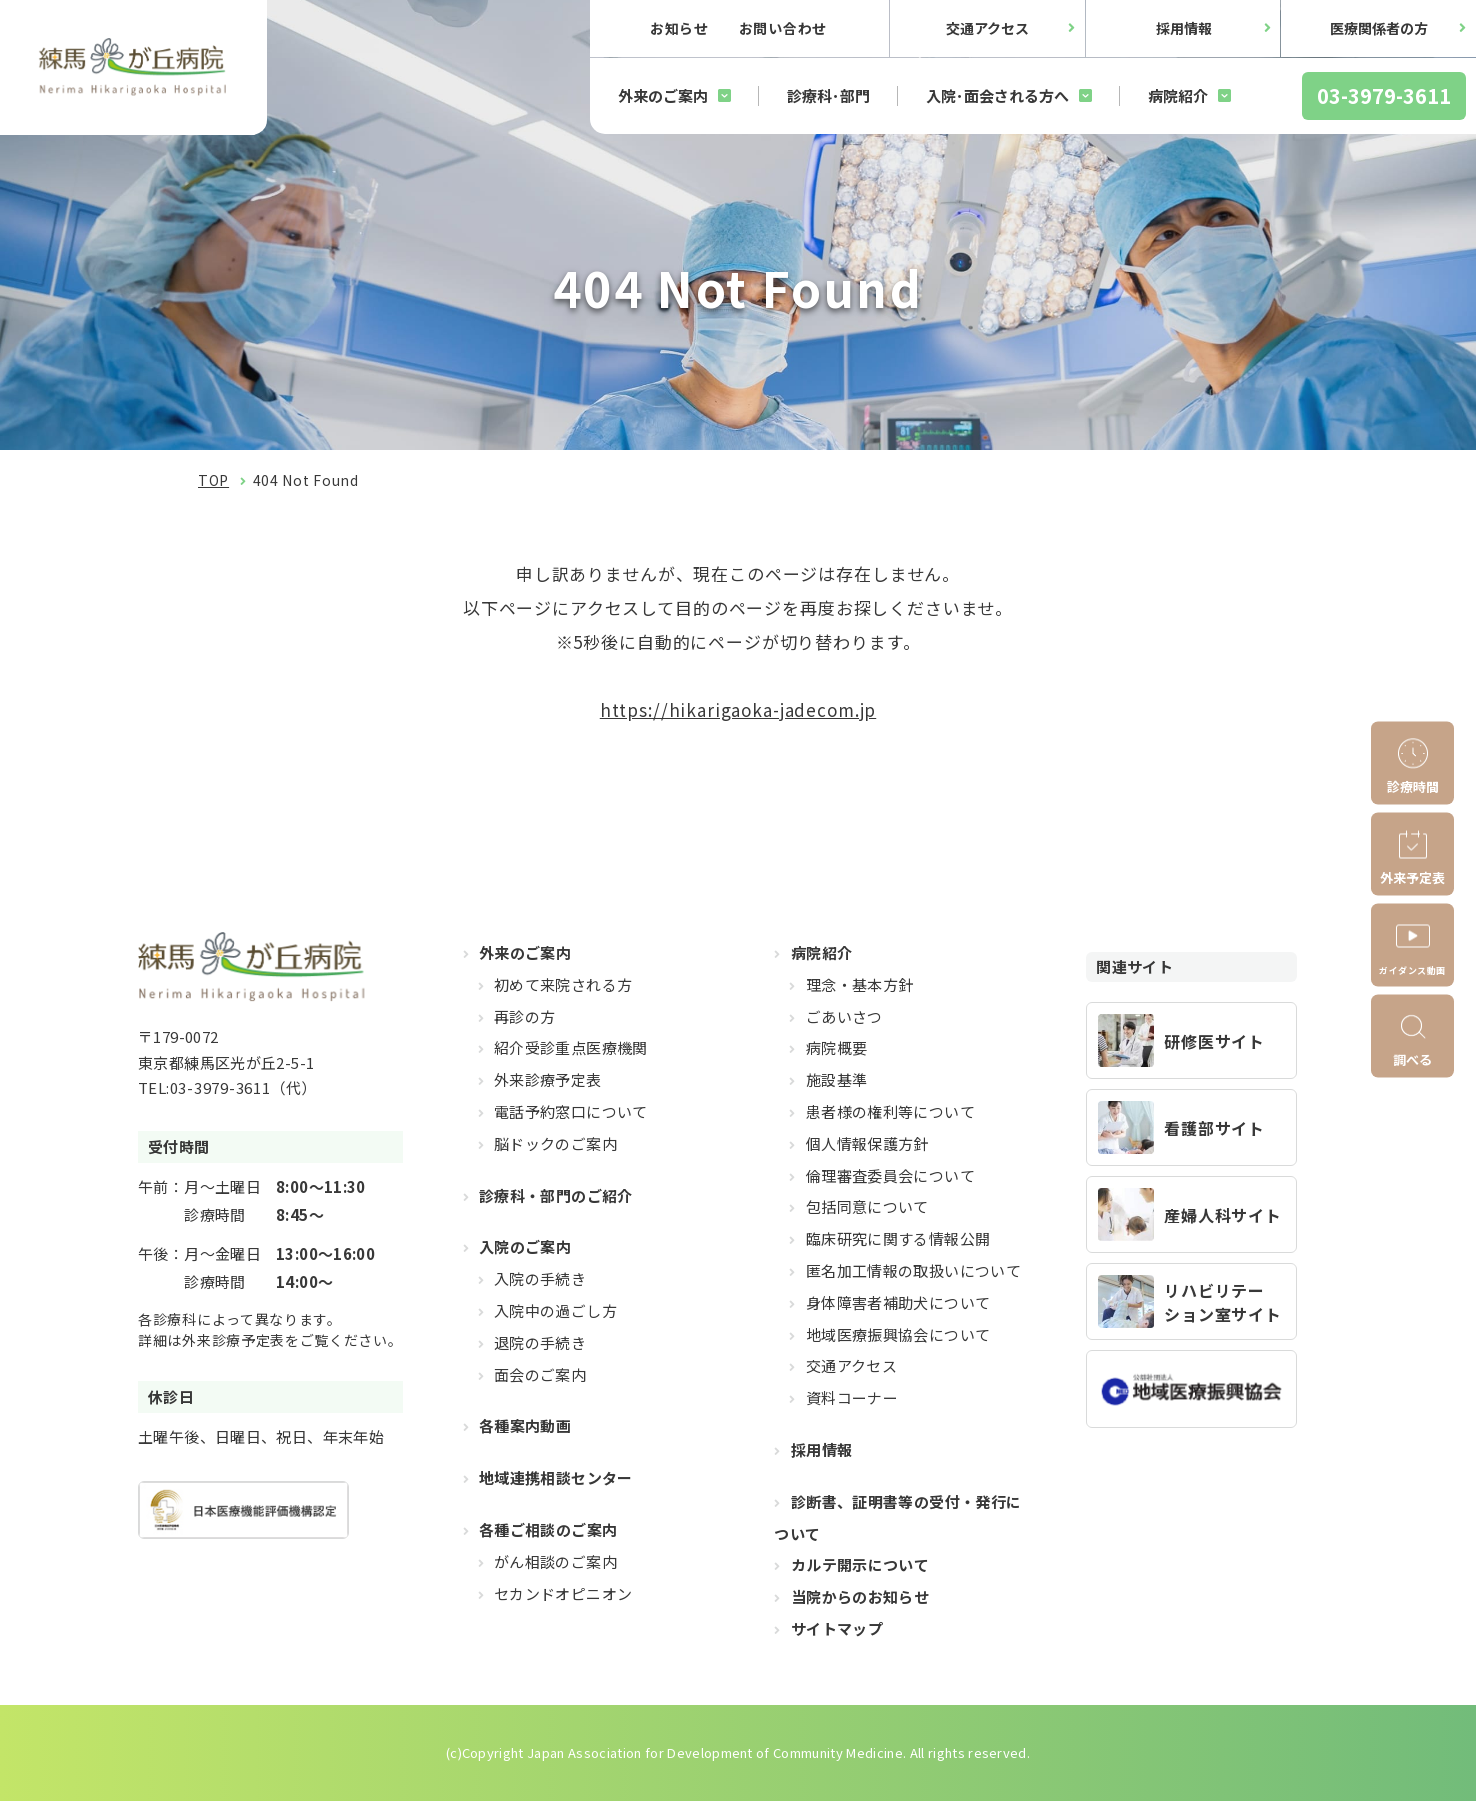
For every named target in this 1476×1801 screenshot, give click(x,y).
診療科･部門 (828, 95)
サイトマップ (837, 1628)
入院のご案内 (525, 1246)
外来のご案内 (663, 95)
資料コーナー (852, 1397)
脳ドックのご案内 (555, 1143)
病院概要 (837, 1047)
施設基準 (837, 1079)
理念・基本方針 (860, 984)
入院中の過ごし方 (555, 1310)
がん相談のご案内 (555, 1561)
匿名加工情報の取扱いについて (913, 1270)
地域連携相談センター (556, 1477)
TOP (213, 480)
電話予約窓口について (571, 1111)
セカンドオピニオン (563, 1593)
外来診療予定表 (548, 1079)
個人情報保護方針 (867, 1143)
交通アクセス (987, 28)
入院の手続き (540, 1278)
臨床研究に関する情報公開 (898, 1238)
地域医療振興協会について (898, 1334)
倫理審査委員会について (890, 1175)
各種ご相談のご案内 (548, 1529)
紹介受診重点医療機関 (571, 1047)
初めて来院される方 (563, 984)
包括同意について (867, 1206)
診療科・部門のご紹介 (556, 1195)
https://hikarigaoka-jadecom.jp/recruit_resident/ (1191, 1040)
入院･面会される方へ (997, 95)
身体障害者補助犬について (898, 1302)
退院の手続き (540, 1342)
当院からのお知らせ (860, 1596)
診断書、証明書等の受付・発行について (897, 1517)
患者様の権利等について (890, 1111)
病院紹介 (1178, 95)
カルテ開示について (860, 1564)
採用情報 (1184, 28)
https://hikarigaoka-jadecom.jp (738, 709)
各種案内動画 (525, 1425)
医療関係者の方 (1379, 28)
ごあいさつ (844, 1016)
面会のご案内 (540, 1374)
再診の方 (525, 1016)
